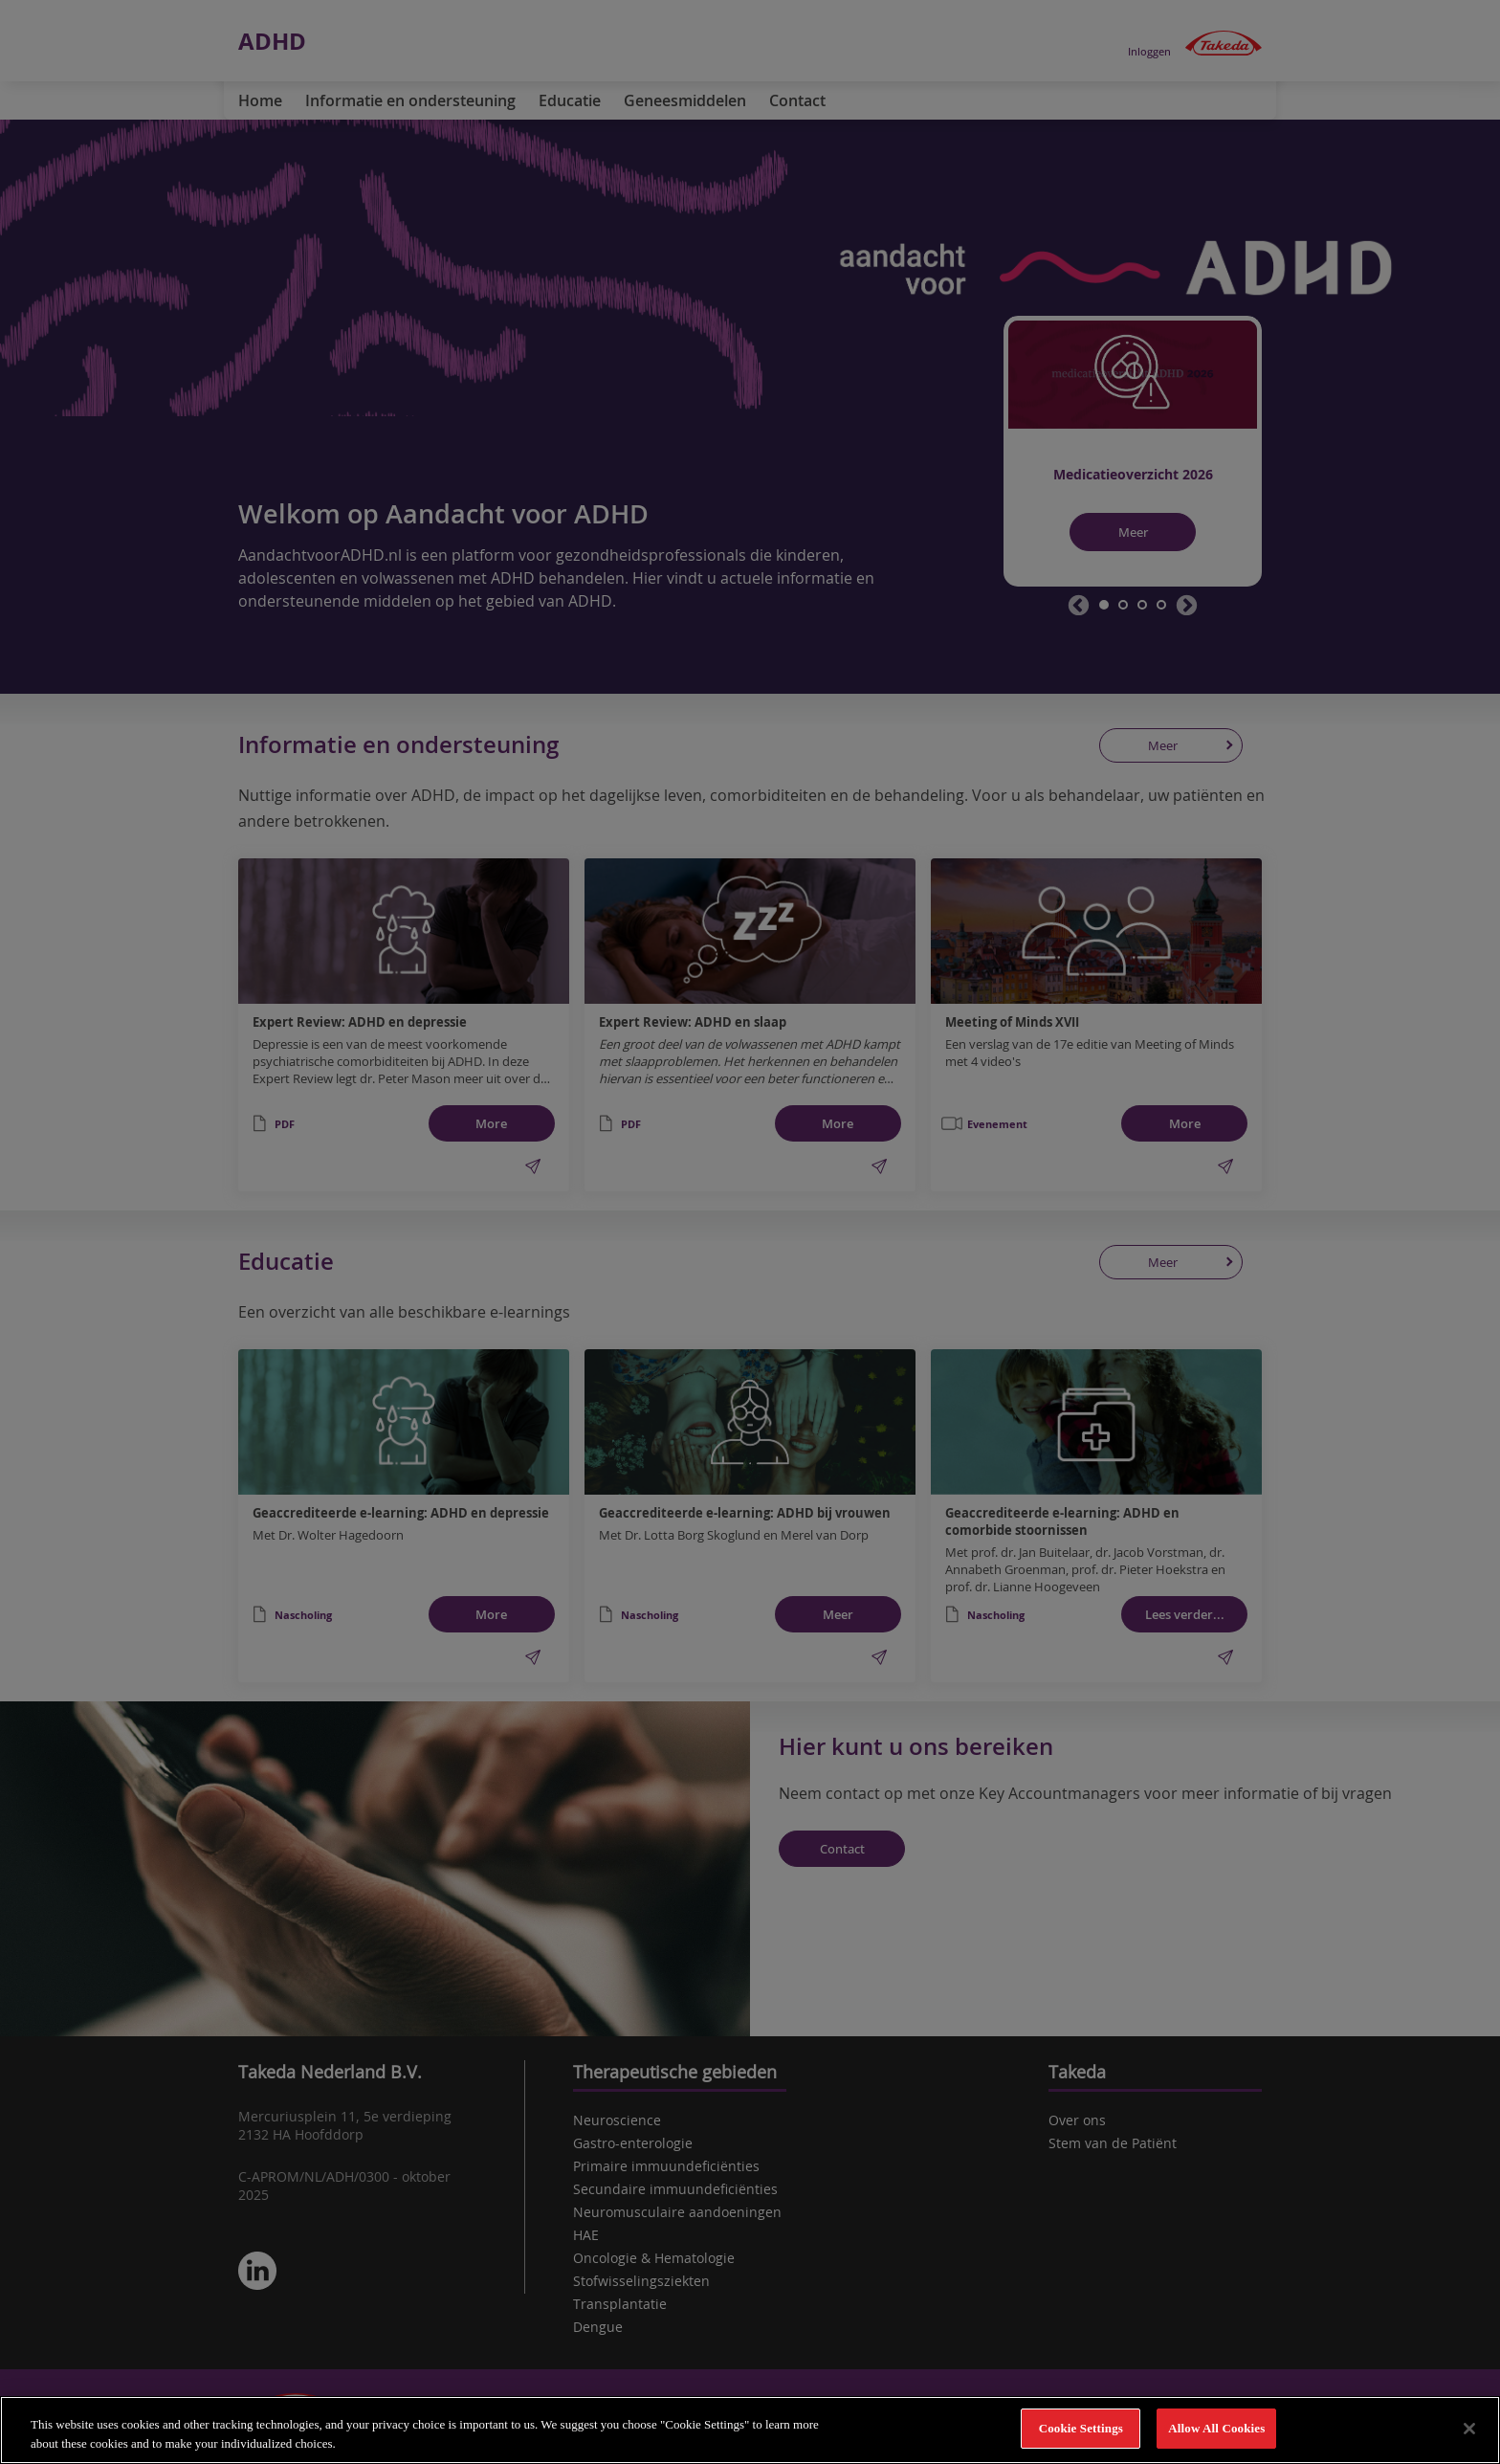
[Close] (1469, 2429)
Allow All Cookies (1216, 2428)
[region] (750, 2430)
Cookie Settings (1081, 2428)
